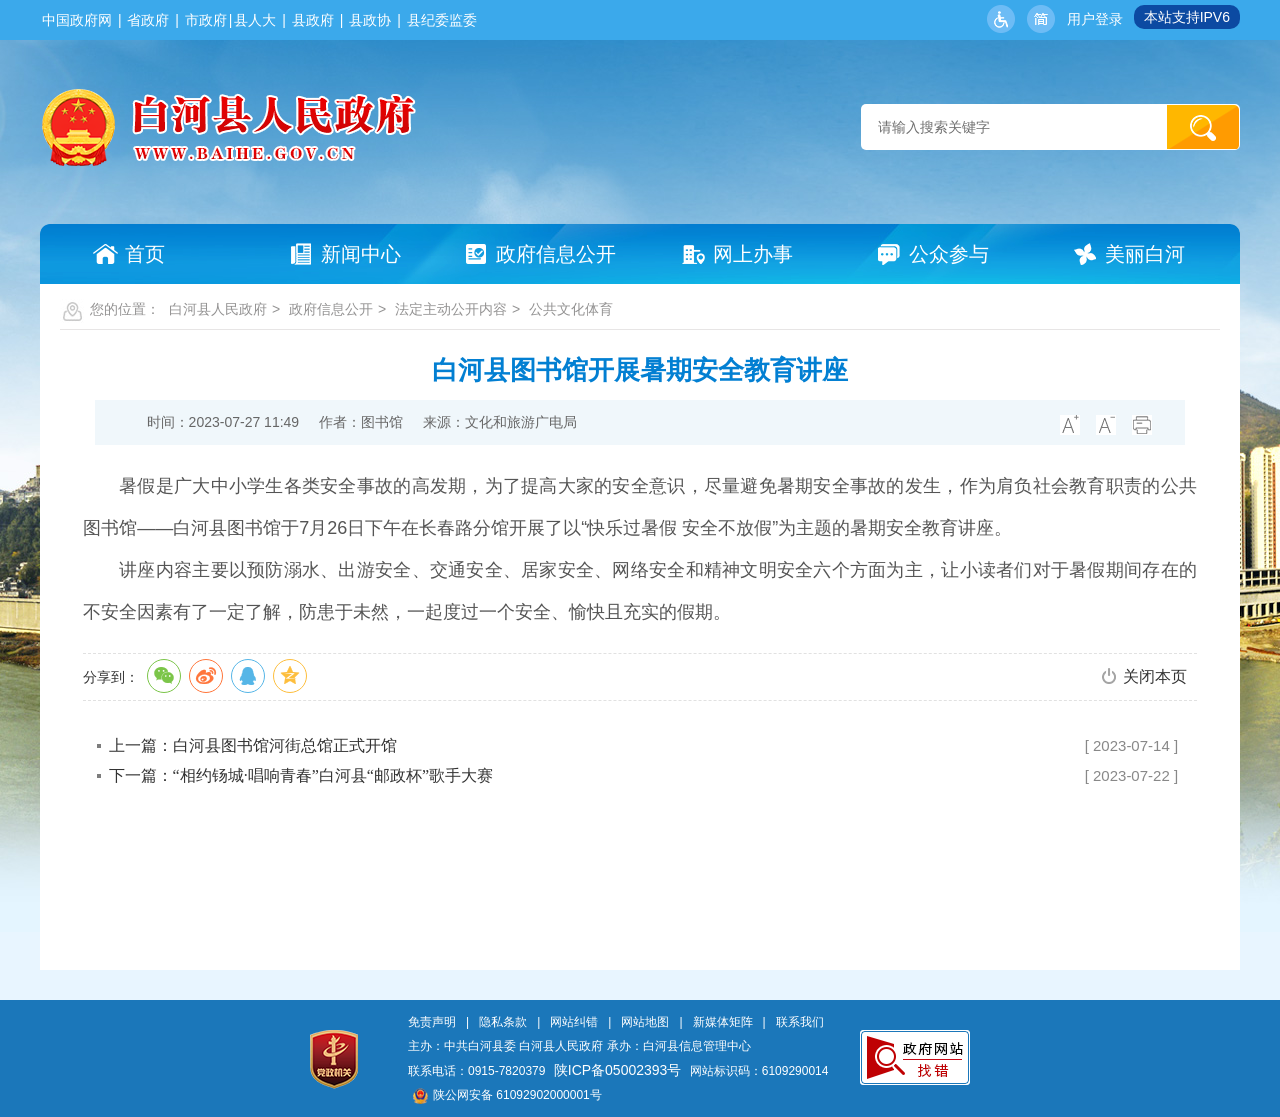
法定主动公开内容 (451, 309)
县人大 (255, 20)
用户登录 (1095, 19)
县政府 (313, 20)
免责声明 (432, 1022)
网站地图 (645, 1022)
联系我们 (800, 1022)
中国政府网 (77, 20)
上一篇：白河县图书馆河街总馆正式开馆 (253, 745)
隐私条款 (503, 1022)
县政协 (370, 20)
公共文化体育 (571, 309)
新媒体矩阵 (723, 1022)
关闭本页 (1155, 676)
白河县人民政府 (218, 309)
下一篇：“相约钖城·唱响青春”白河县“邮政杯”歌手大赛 (301, 775)
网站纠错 (574, 1022)
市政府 (206, 20)
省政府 (148, 20)
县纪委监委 (442, 20)
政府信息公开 (331, 309)
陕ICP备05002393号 (618, 1070)
